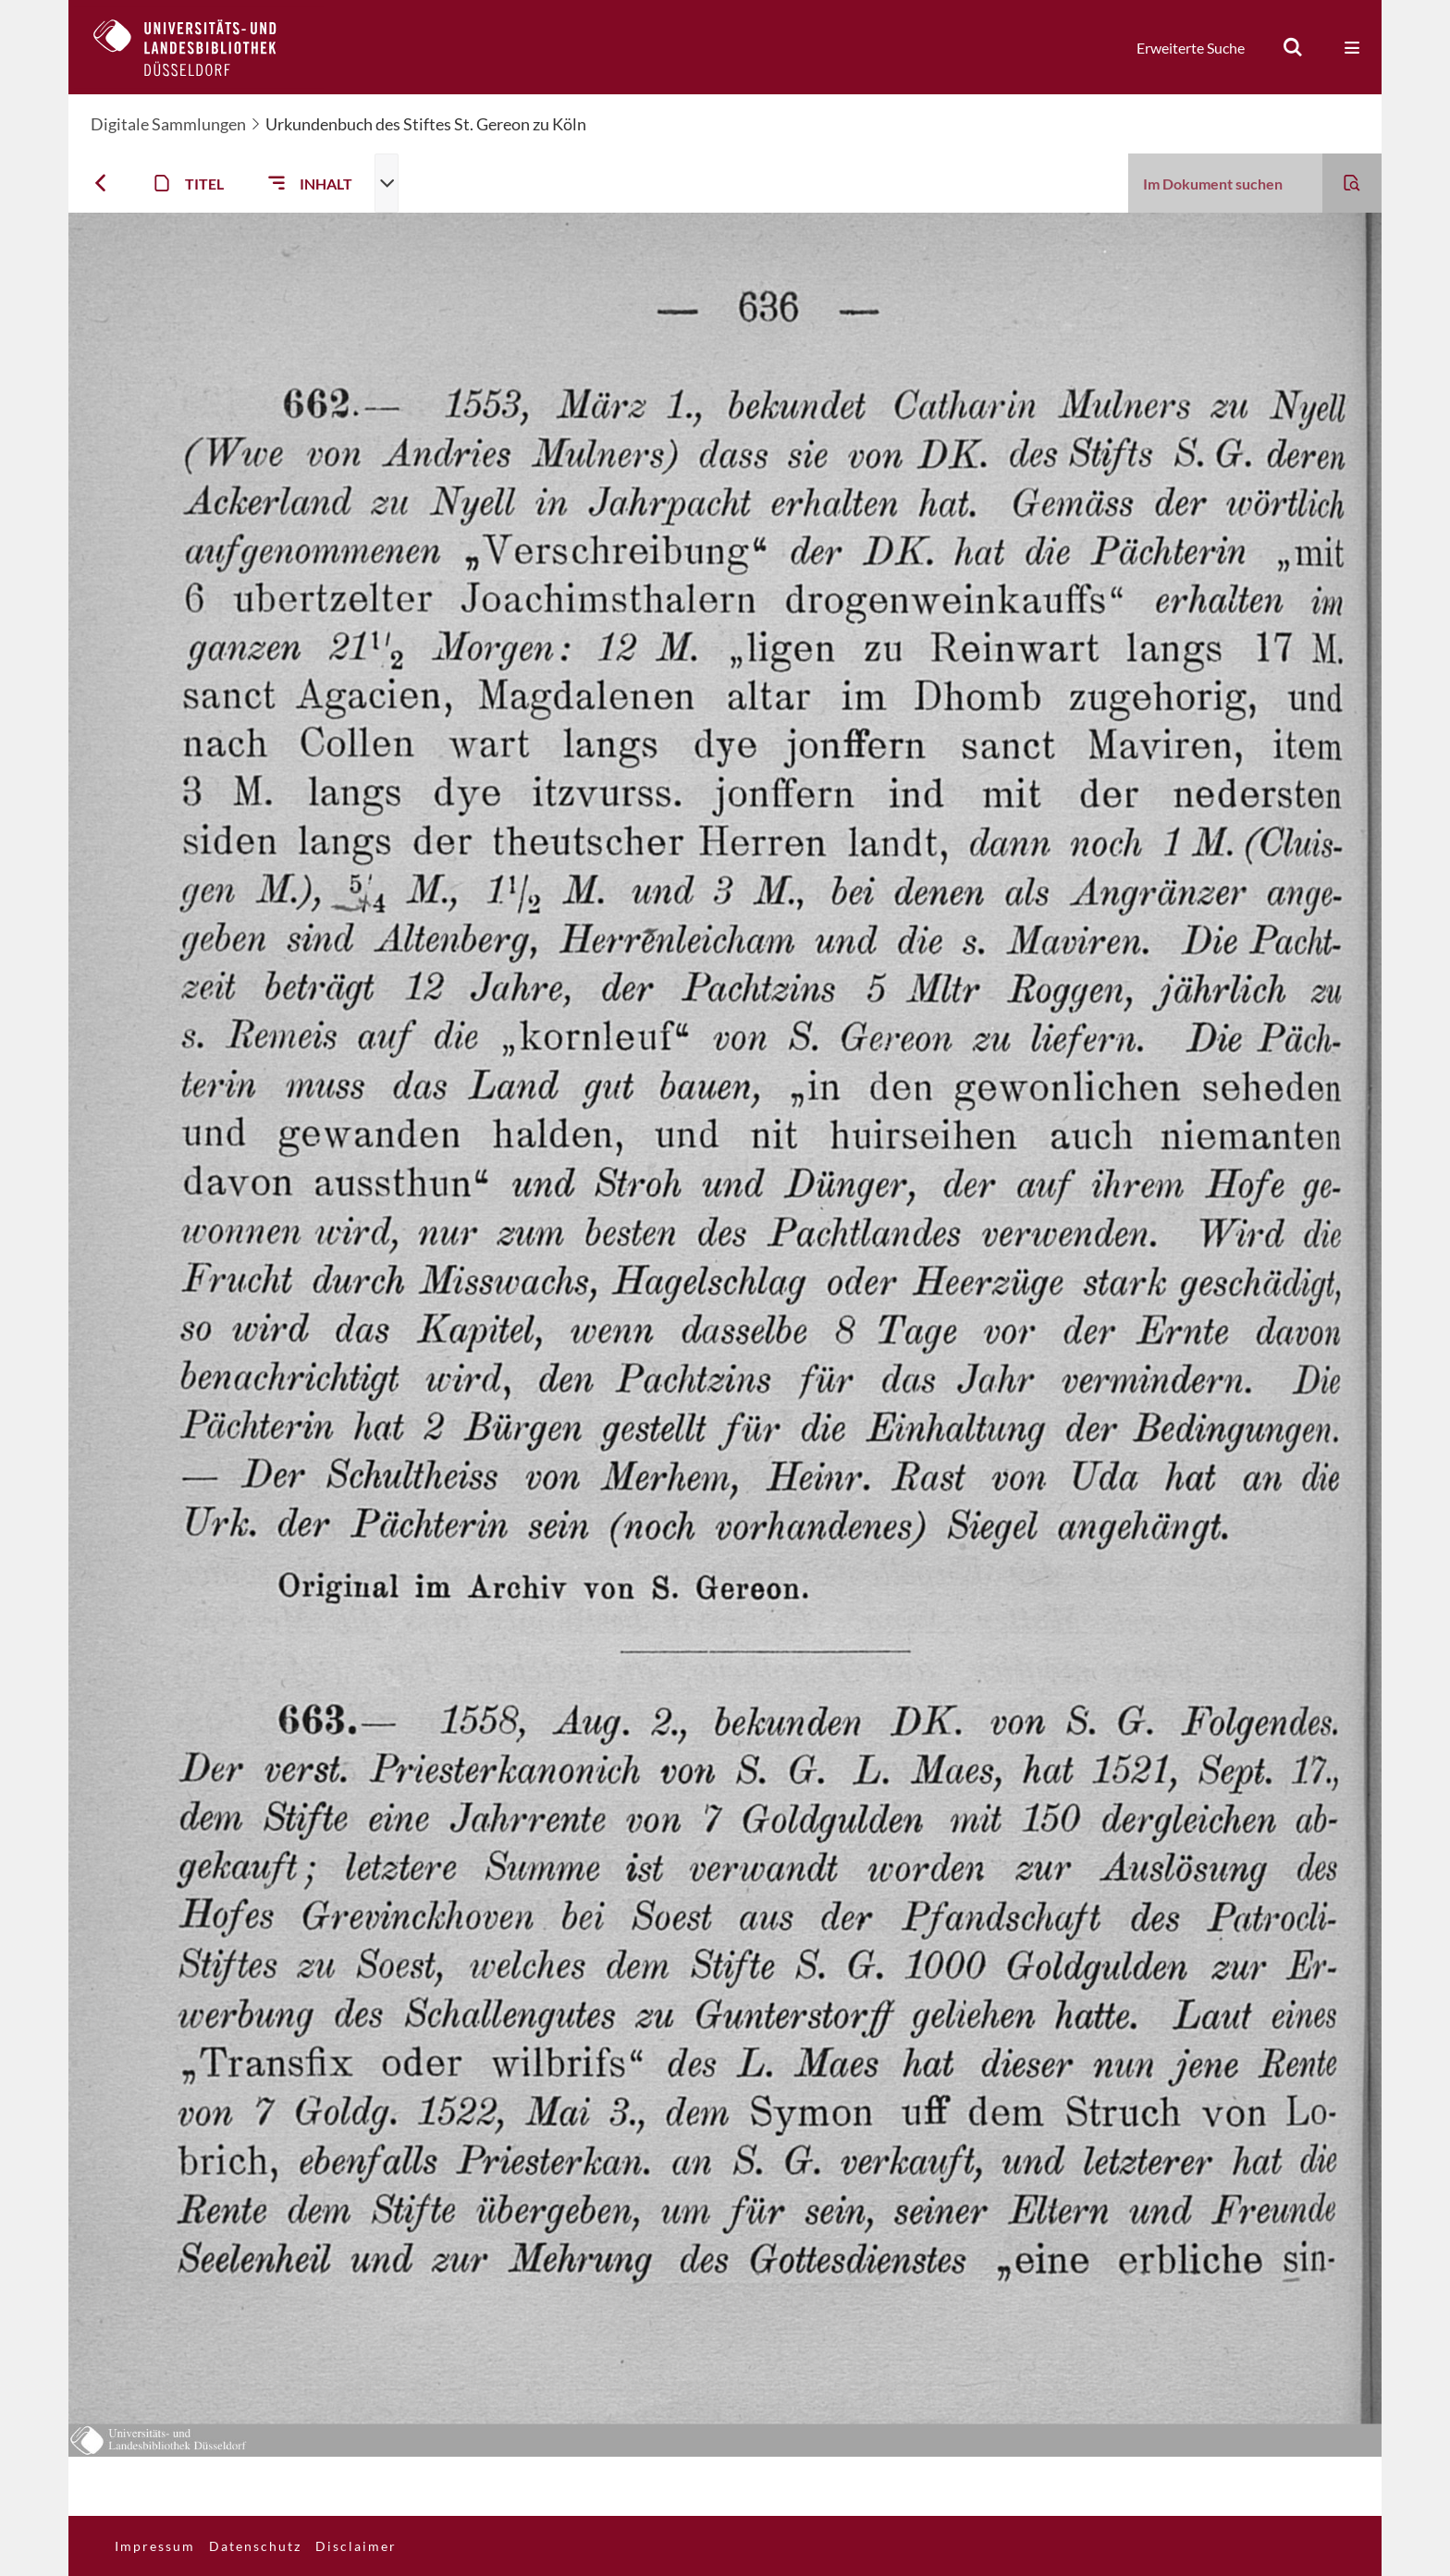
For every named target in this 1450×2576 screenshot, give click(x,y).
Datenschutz (255, 2546)
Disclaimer (356, 2546)
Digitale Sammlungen (168, 124)
